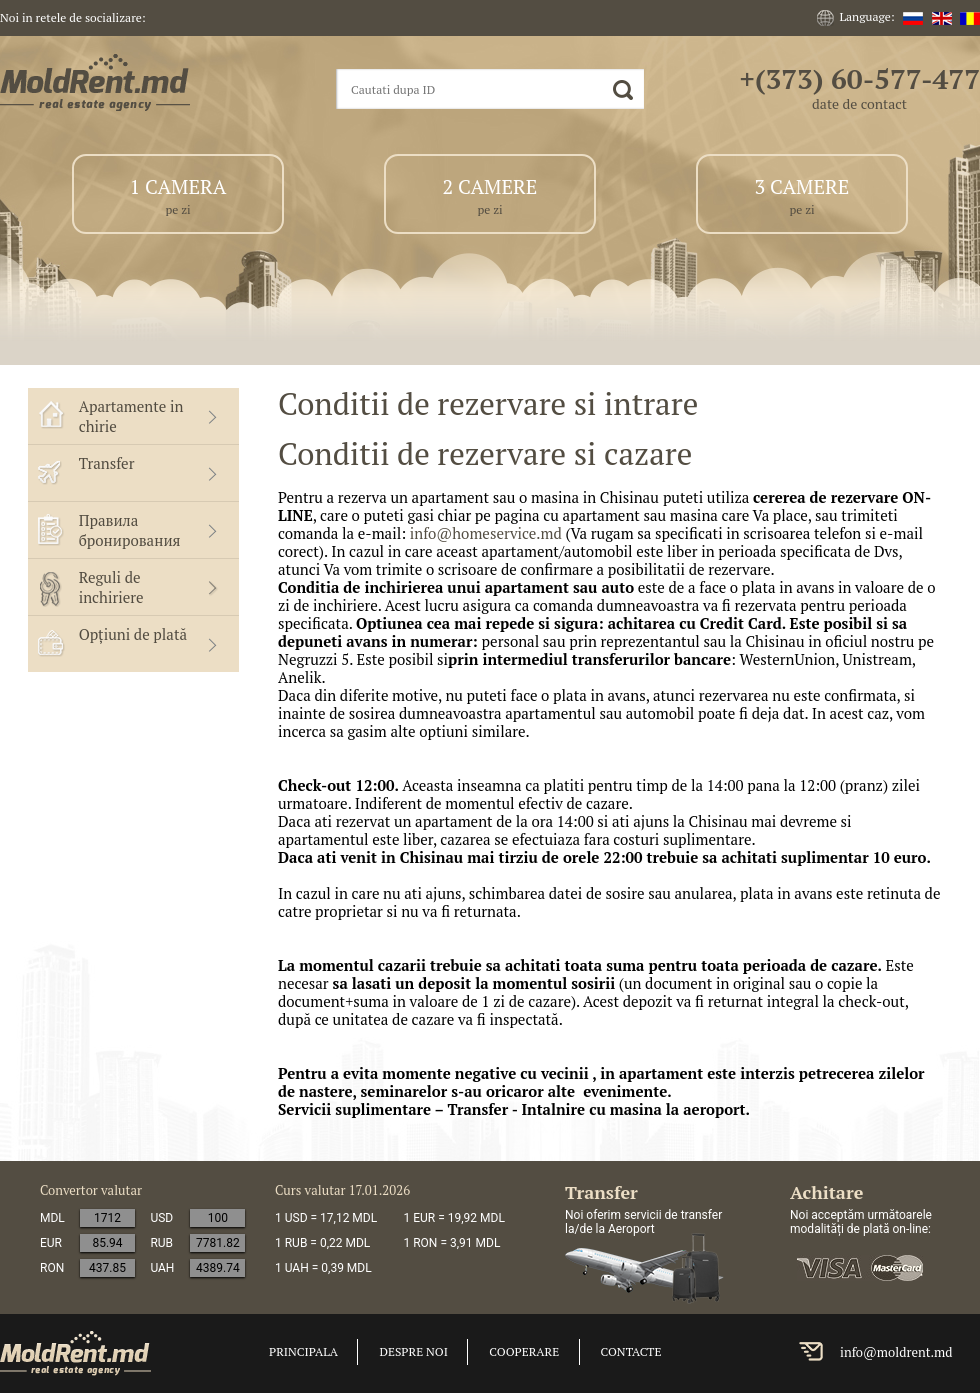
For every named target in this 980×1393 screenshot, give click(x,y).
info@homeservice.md (486, 533)
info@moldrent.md (896, 1352)
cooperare (524, 1351)
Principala (303, 1351)
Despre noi (413, 1351)
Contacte (631, 1351)
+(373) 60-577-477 (859, 78)
